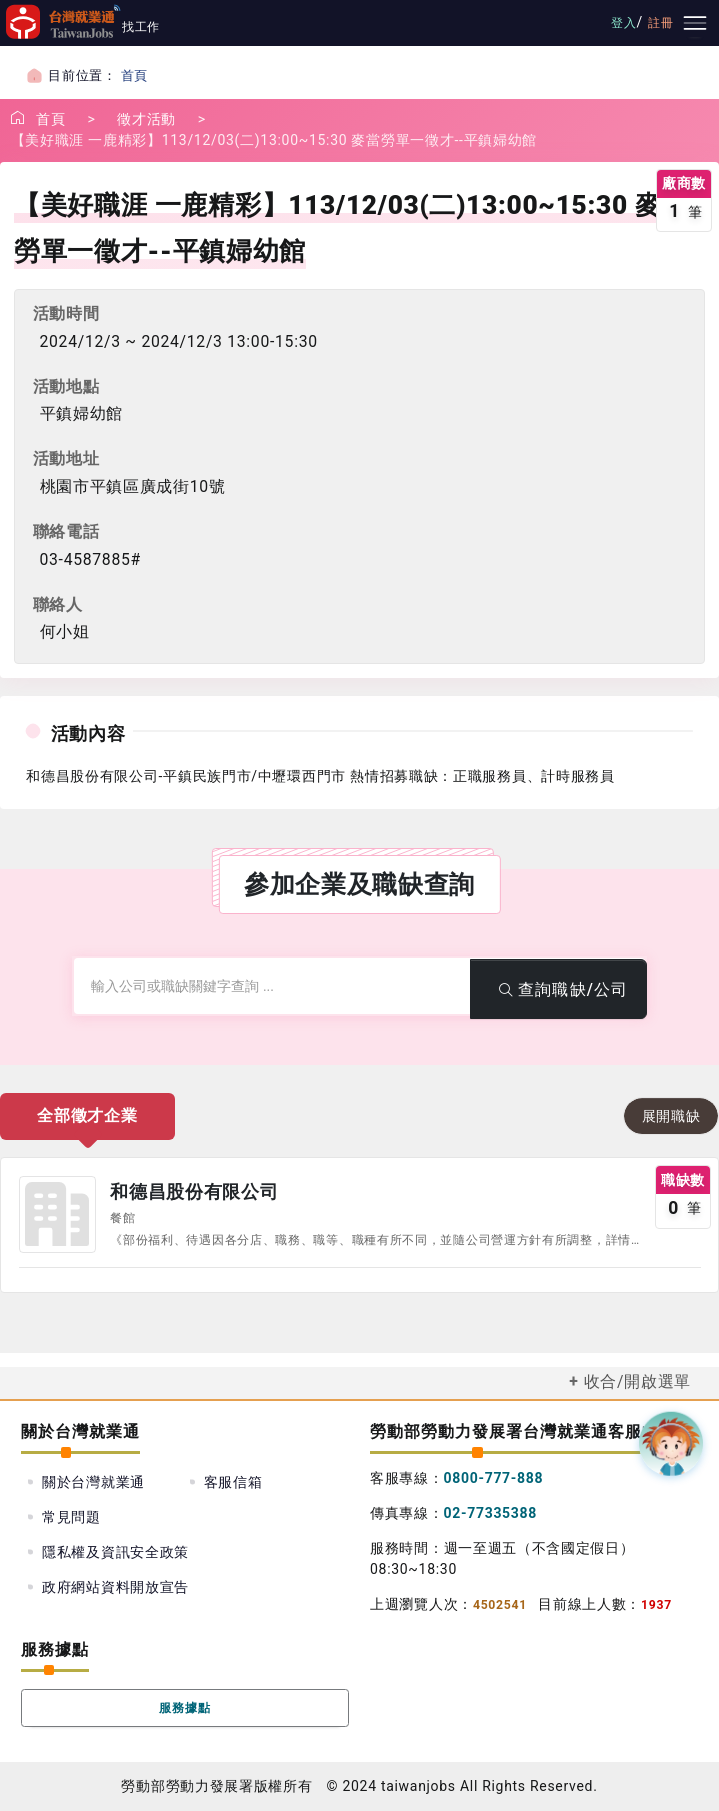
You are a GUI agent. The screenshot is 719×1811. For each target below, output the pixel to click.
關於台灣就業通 (93, 1482)
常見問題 (71, 1517)
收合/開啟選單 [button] (637, 1381)
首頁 (134, 75)
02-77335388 (491, 1513)
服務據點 (185, 1708)
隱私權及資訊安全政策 (115, 1552)
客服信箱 (233, 1482)
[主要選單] (695, 23)
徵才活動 (146, 119)
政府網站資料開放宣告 (115, 1587)
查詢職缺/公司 (559, 989)
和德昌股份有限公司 (194, 1192)
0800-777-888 (494, 1478)
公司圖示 (57, 1214)
